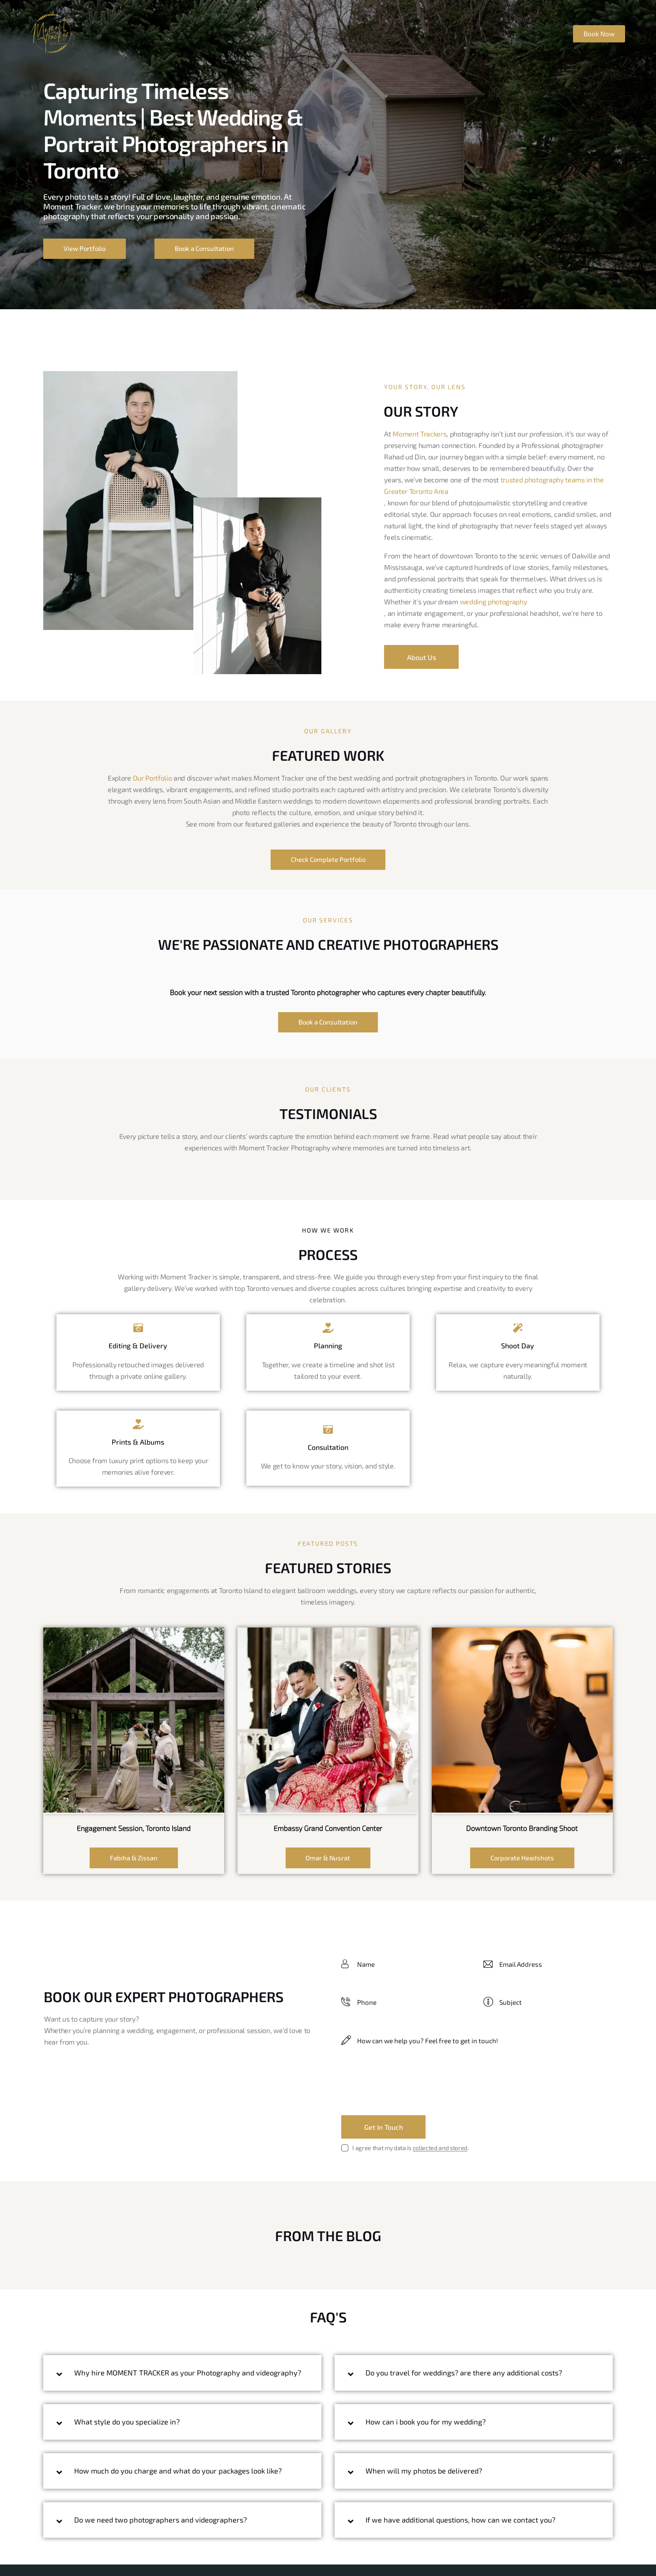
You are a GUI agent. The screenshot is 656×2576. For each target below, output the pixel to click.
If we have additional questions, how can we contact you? (463, 2522)
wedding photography (493, 601)
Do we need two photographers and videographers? (163, 2531)
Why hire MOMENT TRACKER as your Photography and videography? (167, 2379)
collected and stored (440, 2150)
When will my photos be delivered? (426, 2473)
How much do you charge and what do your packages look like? (182, 2481)
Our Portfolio (152, 778)
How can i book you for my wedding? (428, 2424)
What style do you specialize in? (128, 2432)
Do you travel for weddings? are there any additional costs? (467, 2374)
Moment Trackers (419, 433)
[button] (182, 2379)
